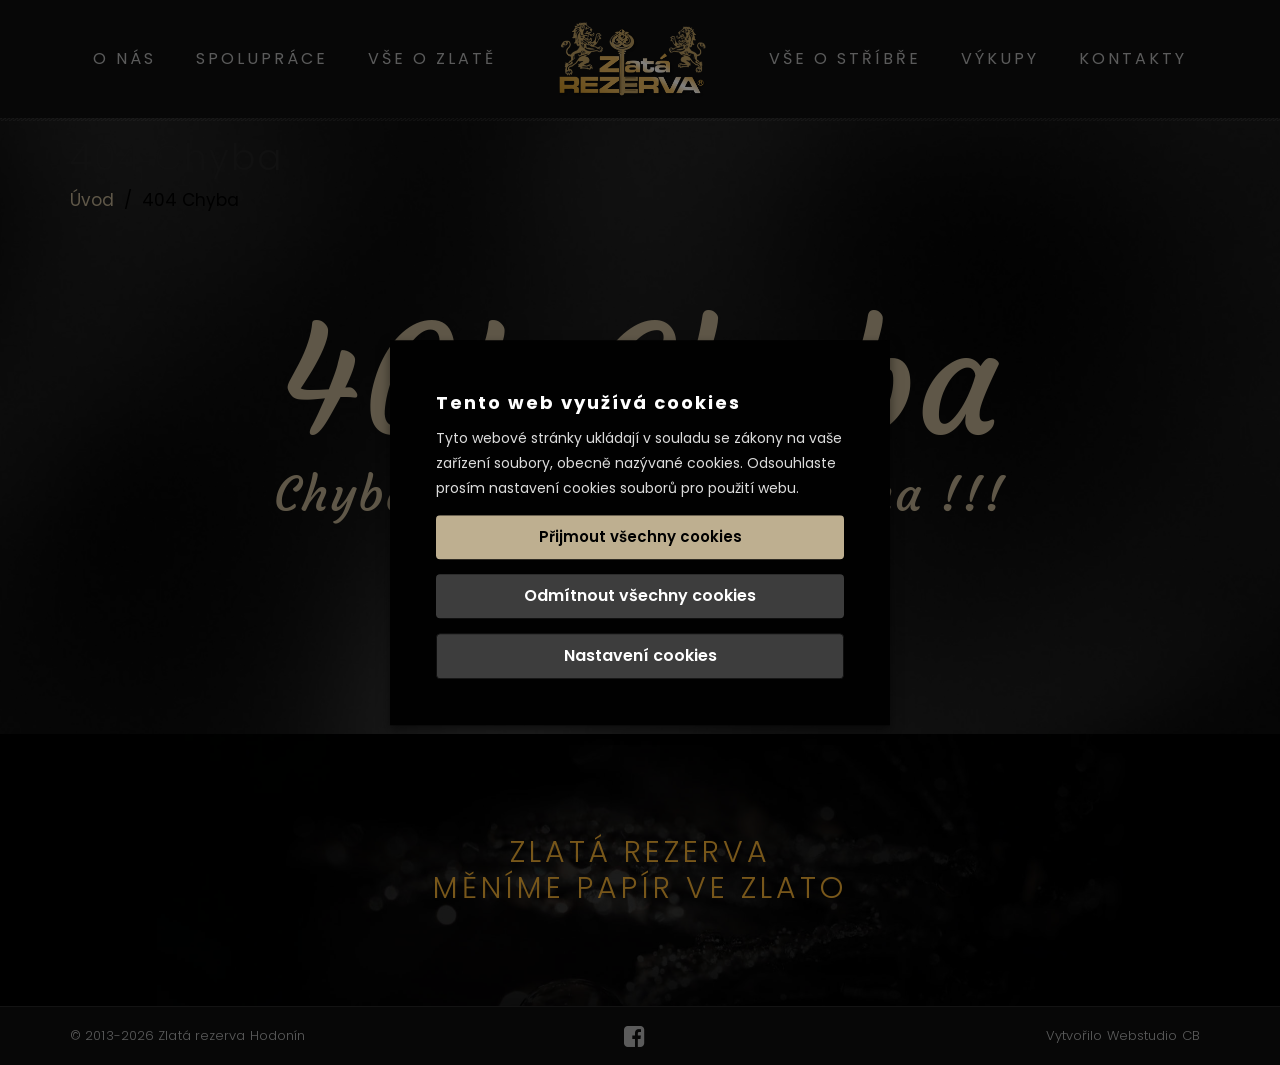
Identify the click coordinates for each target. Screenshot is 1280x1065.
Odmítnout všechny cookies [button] (640, 595)
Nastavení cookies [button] (640, 655)
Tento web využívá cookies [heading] (588, 402)
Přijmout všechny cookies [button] (640, 536)
